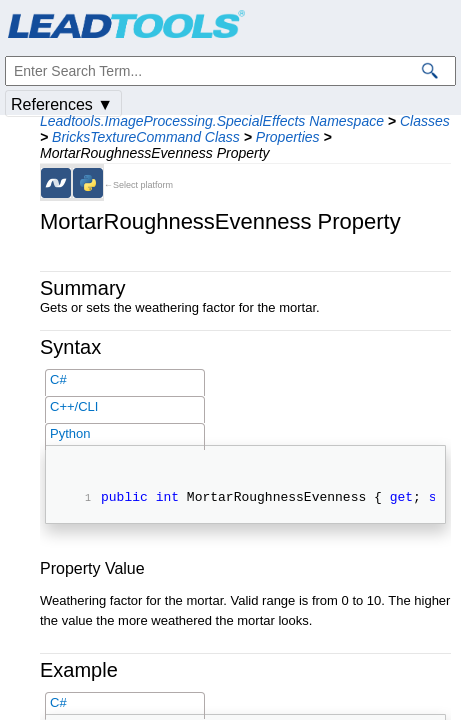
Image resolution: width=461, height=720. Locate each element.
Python (70, 433)
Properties (288, 137)
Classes (425, 121)
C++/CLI (74, 406)
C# (58, 379)
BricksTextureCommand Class (146, 137)
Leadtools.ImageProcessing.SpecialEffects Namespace (212, 121)
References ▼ (62, 104)
